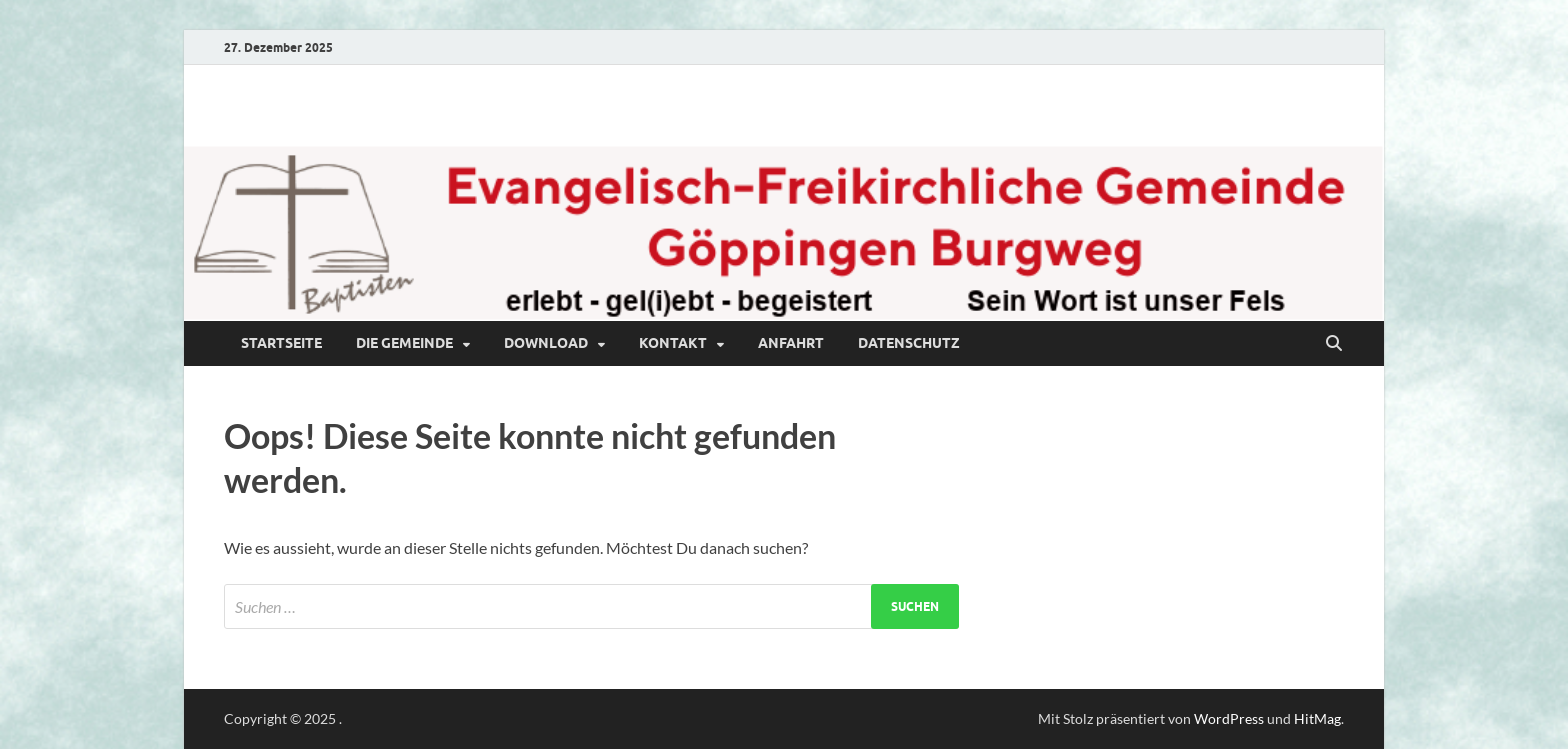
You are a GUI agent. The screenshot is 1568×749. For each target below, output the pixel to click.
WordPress (1229, 718)
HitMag (1317, 718)
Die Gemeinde (404, 343)
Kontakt (673, 343)
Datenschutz (909, 343)
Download (546, 343)
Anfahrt (791, 343)
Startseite (281, 343)
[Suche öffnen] (1334, 344)
